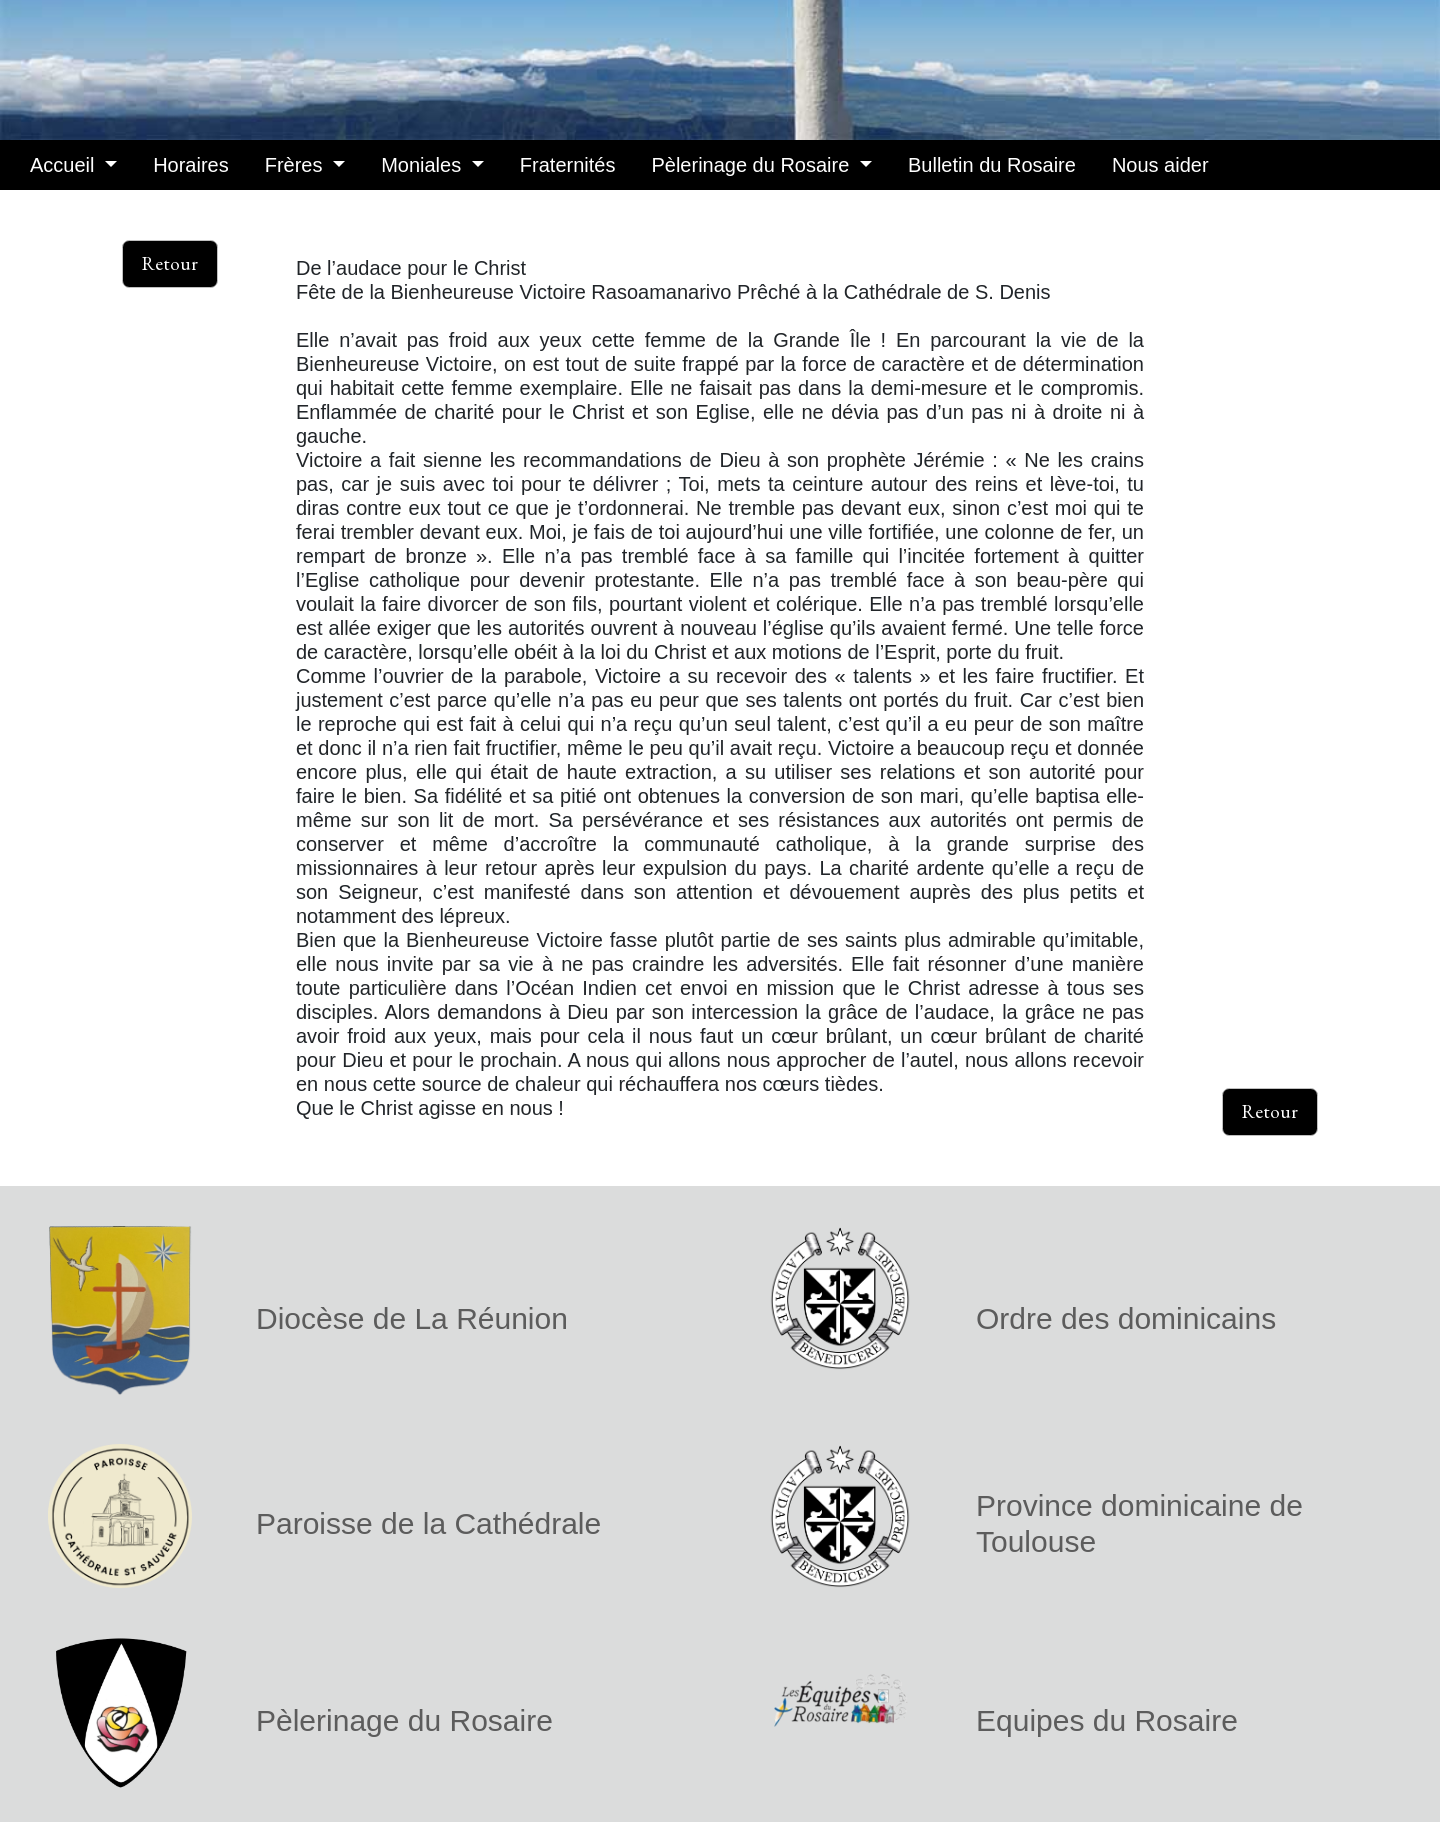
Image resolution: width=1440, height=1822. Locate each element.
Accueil (65, 165)
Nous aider (1160, 165)
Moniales (424, 165)
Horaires (191, 165)
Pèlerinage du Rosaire (752, 165)
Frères (296, 165)
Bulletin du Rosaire (992, 165)
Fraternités (568, 165)
